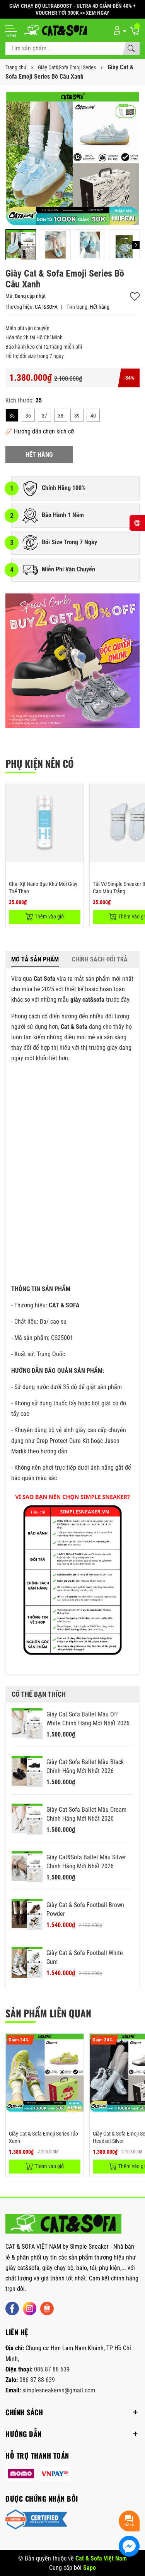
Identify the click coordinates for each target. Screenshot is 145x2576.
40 (93, 416)
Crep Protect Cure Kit (62, 1440)
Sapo (89, 2567)
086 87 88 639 (52, 2369)
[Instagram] (29, 2308)
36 (28, 416)
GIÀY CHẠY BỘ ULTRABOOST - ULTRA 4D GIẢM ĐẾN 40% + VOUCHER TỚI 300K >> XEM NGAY (72, 9)
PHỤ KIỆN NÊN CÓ (39, 763)
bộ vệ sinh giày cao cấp (77, 1430)
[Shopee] (47, 2308)
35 (12, 416)
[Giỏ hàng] (135, 30)
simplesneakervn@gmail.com (58, 2390)
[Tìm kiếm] (131, 48)
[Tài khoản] (118, 30)
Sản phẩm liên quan (48, 2013)
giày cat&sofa (87, 999)
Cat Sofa (44, 978)
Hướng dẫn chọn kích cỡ (39, 431)
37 (44, 416)
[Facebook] (12, 2308)
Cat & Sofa (74, 1026)
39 (77, 416)
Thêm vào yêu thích (135, 296)
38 (60, 416)
